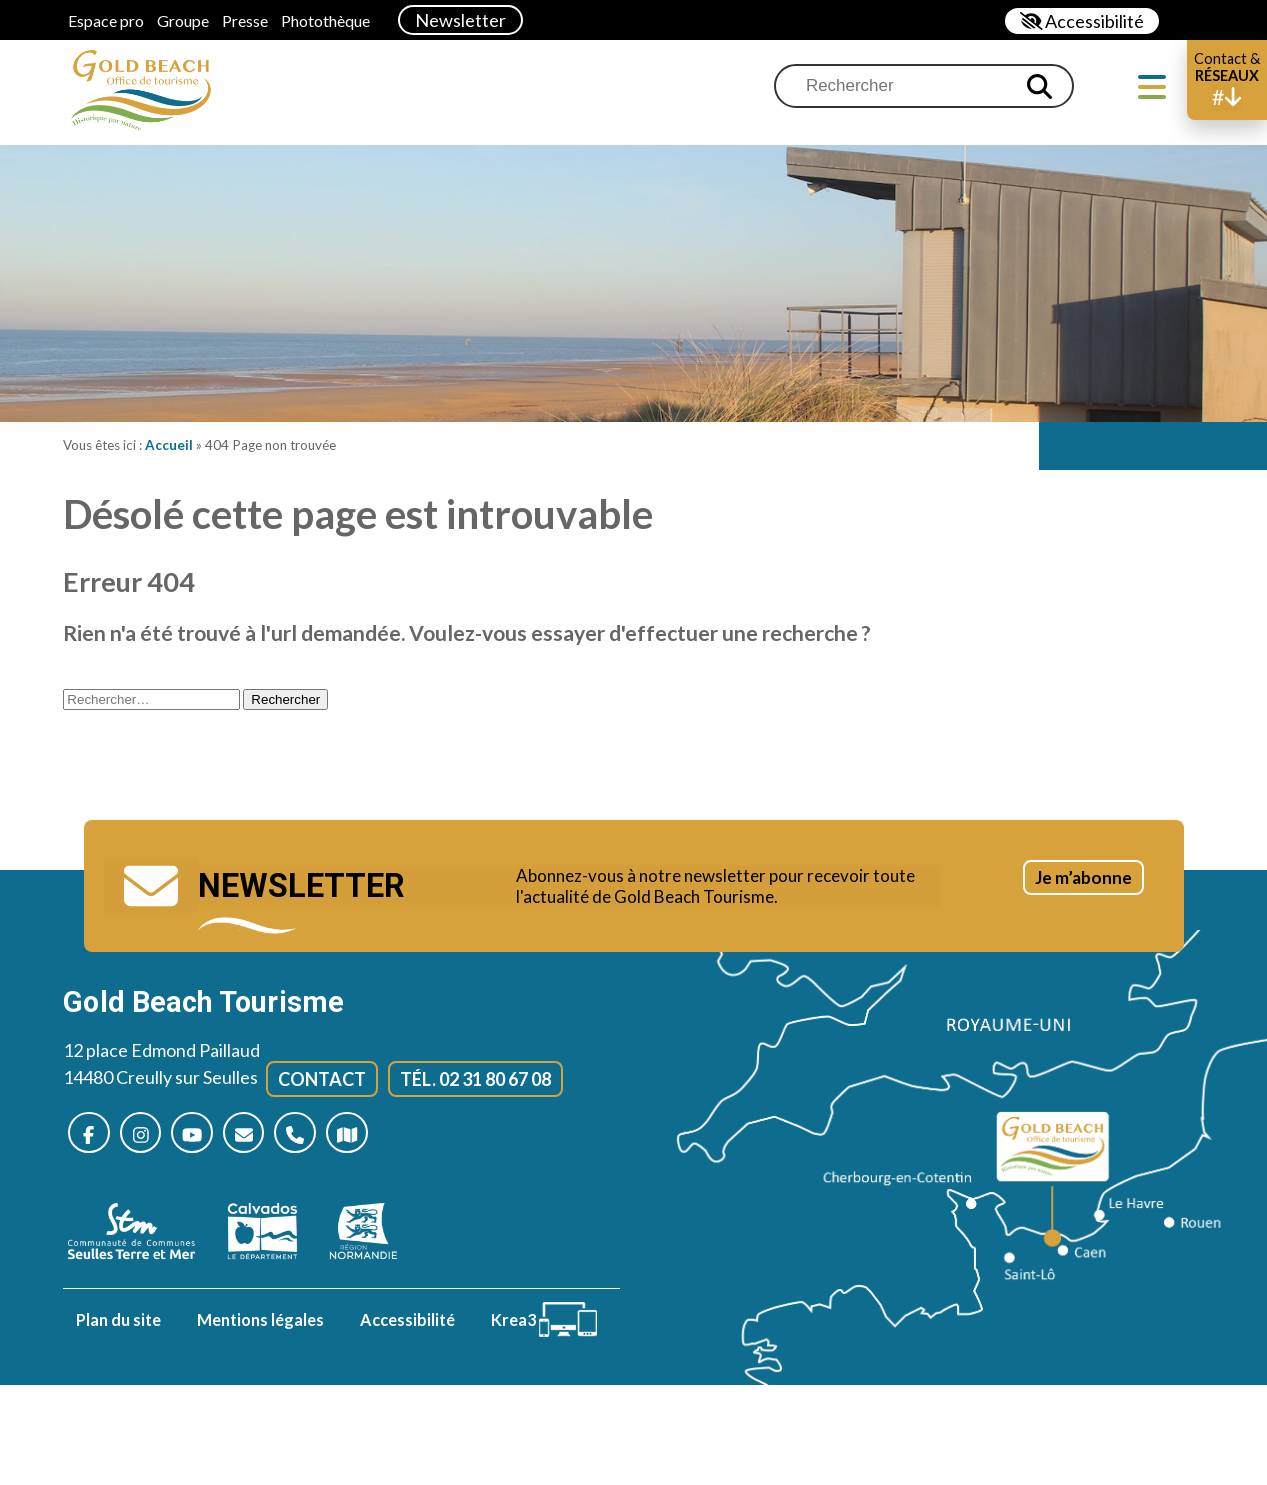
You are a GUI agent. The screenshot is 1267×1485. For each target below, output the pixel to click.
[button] (1227, 80)
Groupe (183, 20)
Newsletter (460, 20)
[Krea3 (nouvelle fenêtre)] (549, 1321)
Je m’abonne (1072, 888)
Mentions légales (260, 1321)
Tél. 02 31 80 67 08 (475, 1077)
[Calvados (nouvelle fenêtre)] (272, 1233)
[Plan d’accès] (365, 1132)
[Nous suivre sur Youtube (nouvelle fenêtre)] (200, 1132)
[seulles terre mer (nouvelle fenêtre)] (141, 1233)
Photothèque (325, 20)
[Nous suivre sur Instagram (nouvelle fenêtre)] (145, 1132)
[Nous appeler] (310, 1132)
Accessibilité (407, 1321)
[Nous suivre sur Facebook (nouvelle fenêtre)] (90, 1132)
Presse (245, 20)
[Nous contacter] (255, 1132)
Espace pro (106, 20)
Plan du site (118, 1321)
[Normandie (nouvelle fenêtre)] (373, 1233)
